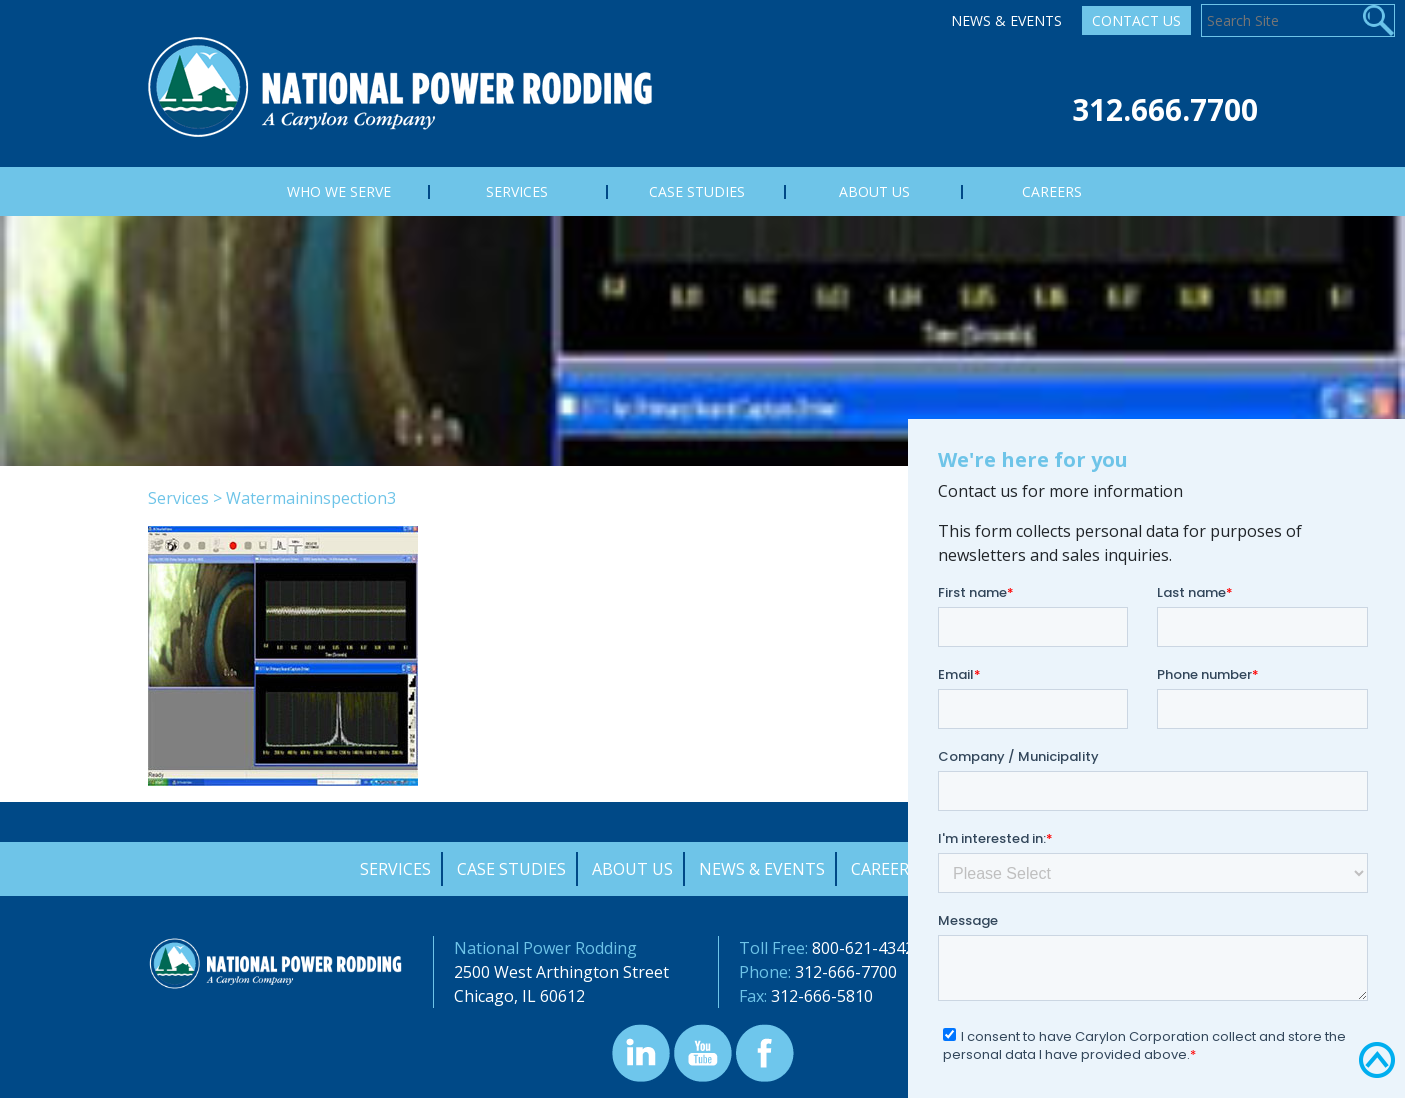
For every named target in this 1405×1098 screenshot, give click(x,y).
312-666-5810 (822, 996)
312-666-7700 (846, 972)
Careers (884, 869)
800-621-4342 (863, 948)
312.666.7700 (1165, 109)
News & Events (1006, 20)
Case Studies (511, 869)
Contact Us (1136, 20)
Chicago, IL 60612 (519, 996)
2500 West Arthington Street (561, 972)
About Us (632, 869)
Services (178, 498)
